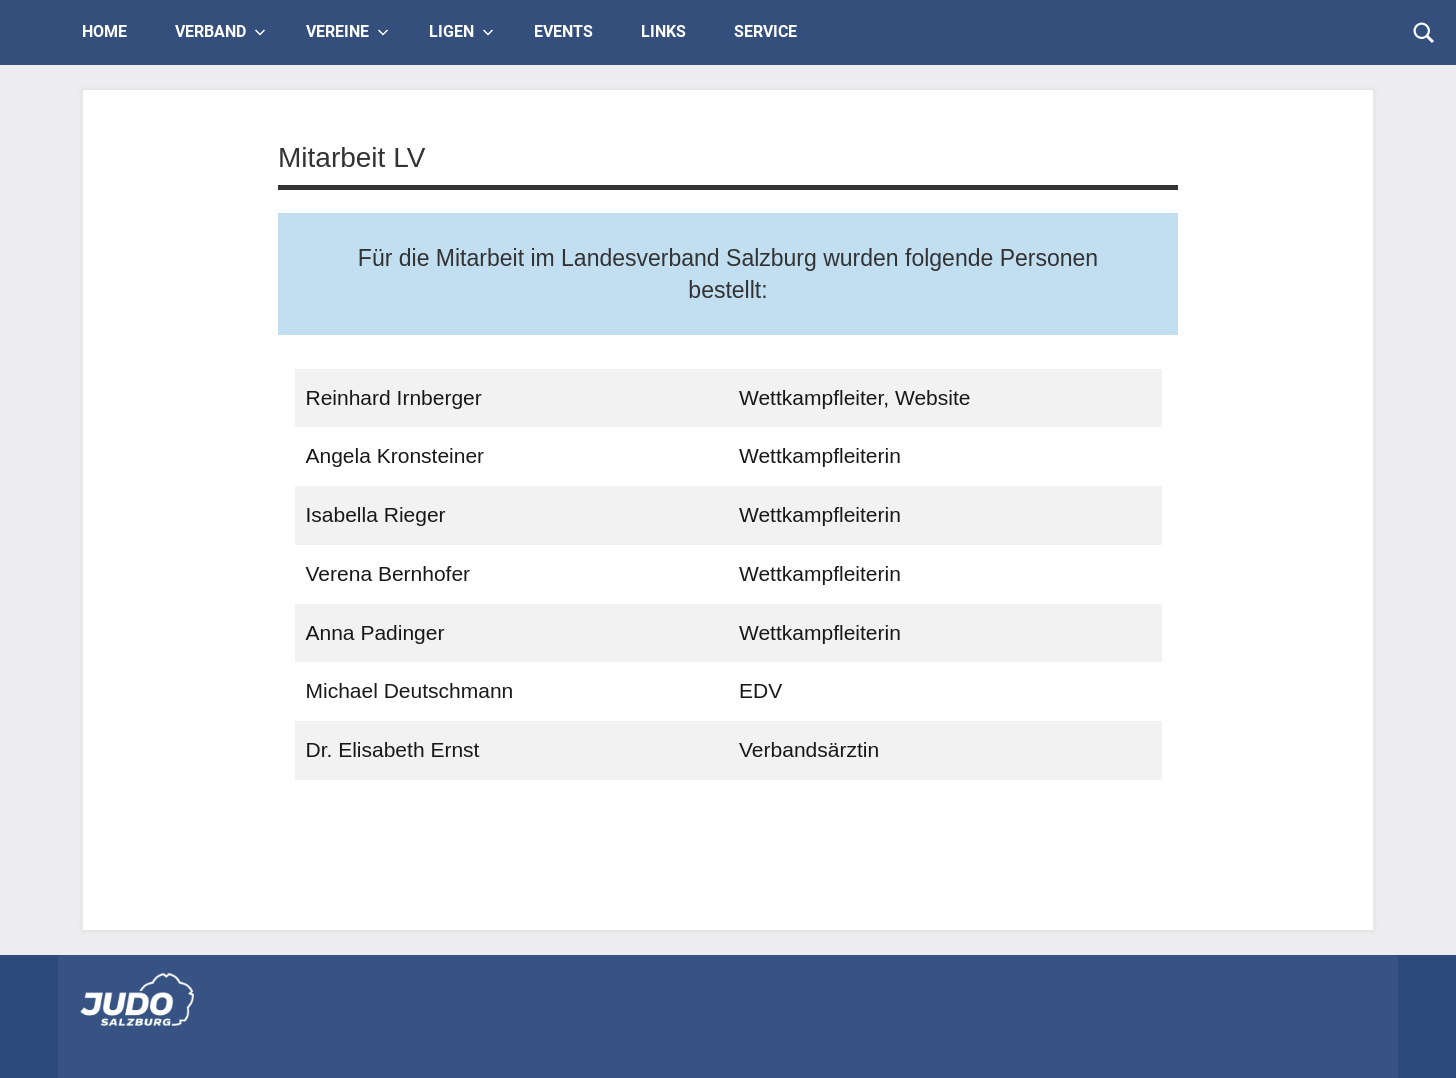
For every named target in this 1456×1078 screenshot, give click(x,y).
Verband (220, 31)
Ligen (461, 31)
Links (663, 31)
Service (765, 31)
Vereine (347, 31)
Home (104, 31)
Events (563, 31)
